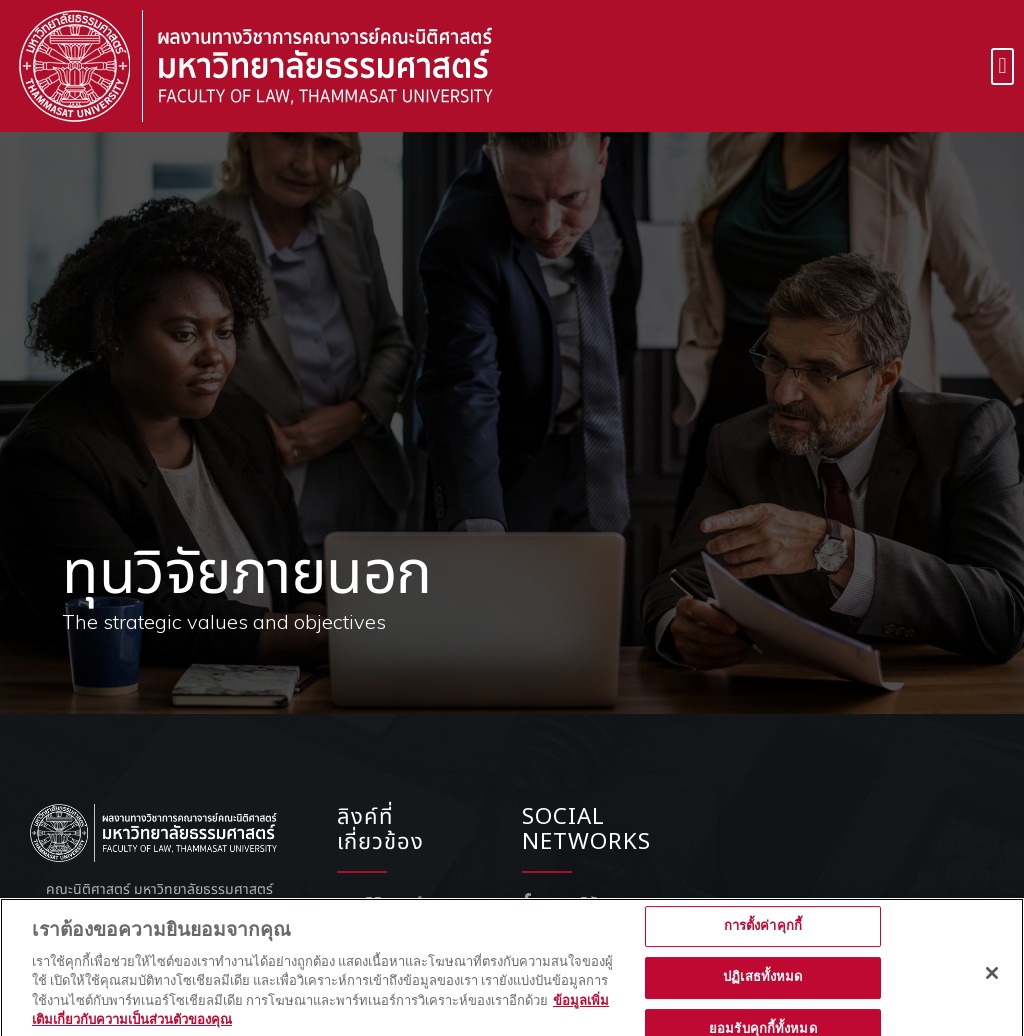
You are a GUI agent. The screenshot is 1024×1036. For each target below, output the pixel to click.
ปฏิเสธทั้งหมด (762, 993)
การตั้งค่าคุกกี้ (763, 941)
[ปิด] (992, 988)
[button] (1002, 66)
